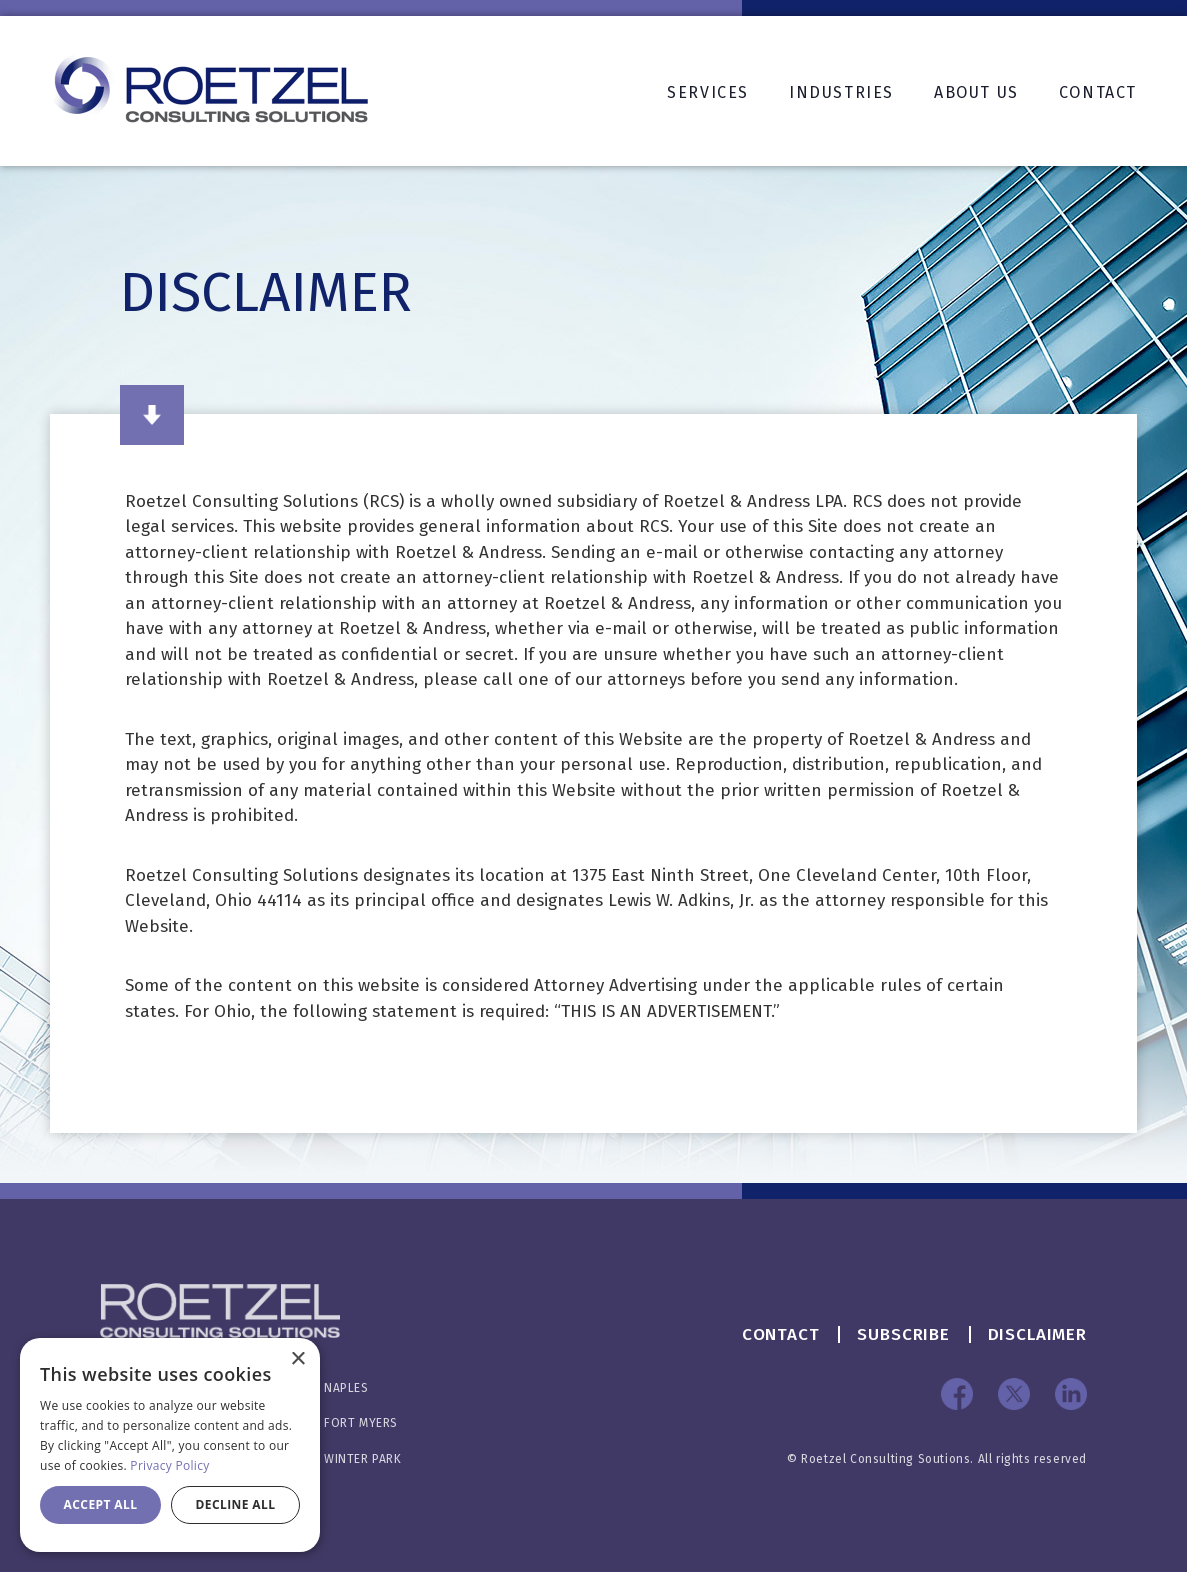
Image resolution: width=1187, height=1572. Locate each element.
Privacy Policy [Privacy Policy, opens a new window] (169, 1465)
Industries (841, 92)
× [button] (297, 1359)
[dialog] (170, 1445)
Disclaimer (1038, 1334)
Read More (152, 415)
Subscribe (903, 1334)
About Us (976, 92)
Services (708, 92)
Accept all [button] (101, 1504)
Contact (1098, 92)
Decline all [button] (236, 1504)
